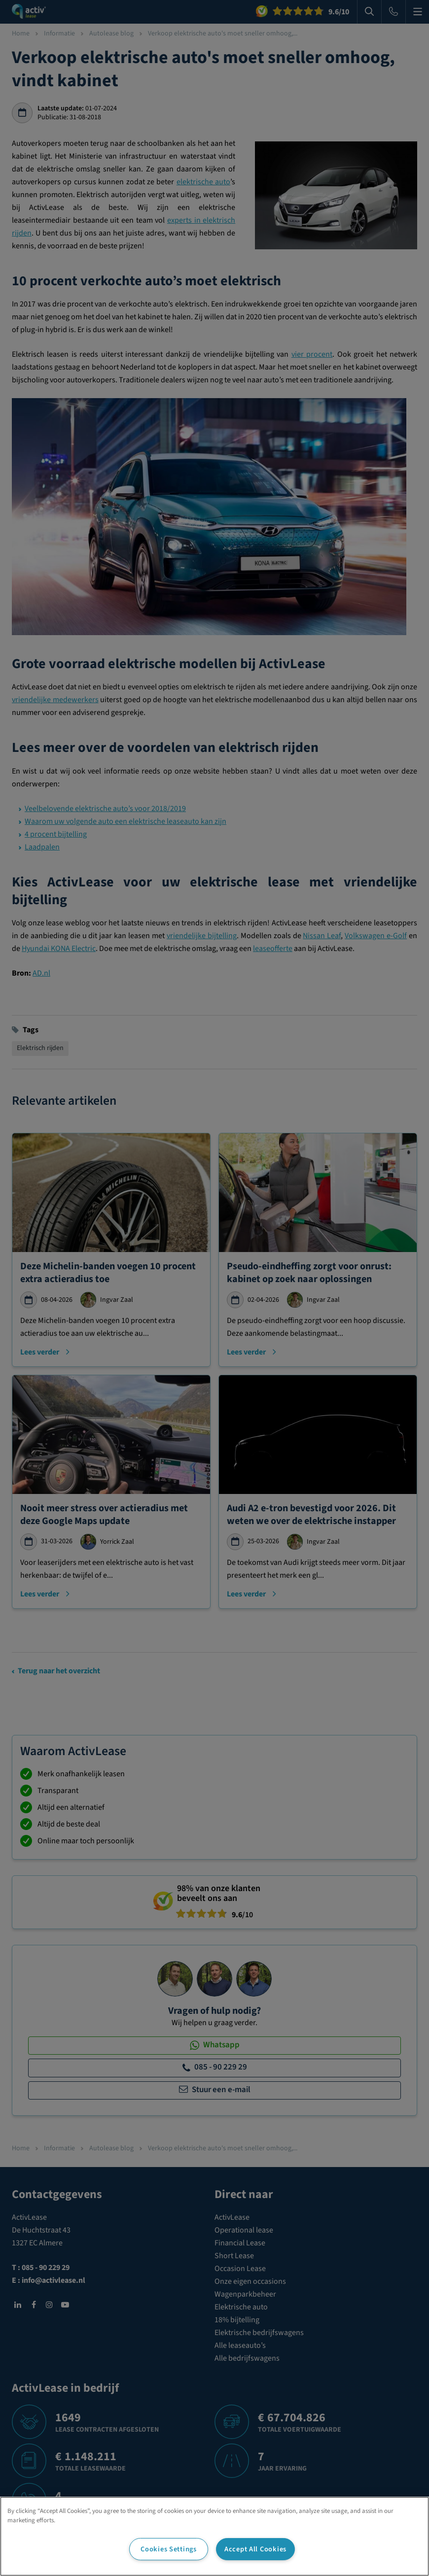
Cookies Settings (169, 2549)
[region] (214, 2536)
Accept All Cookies (255, 2549)
